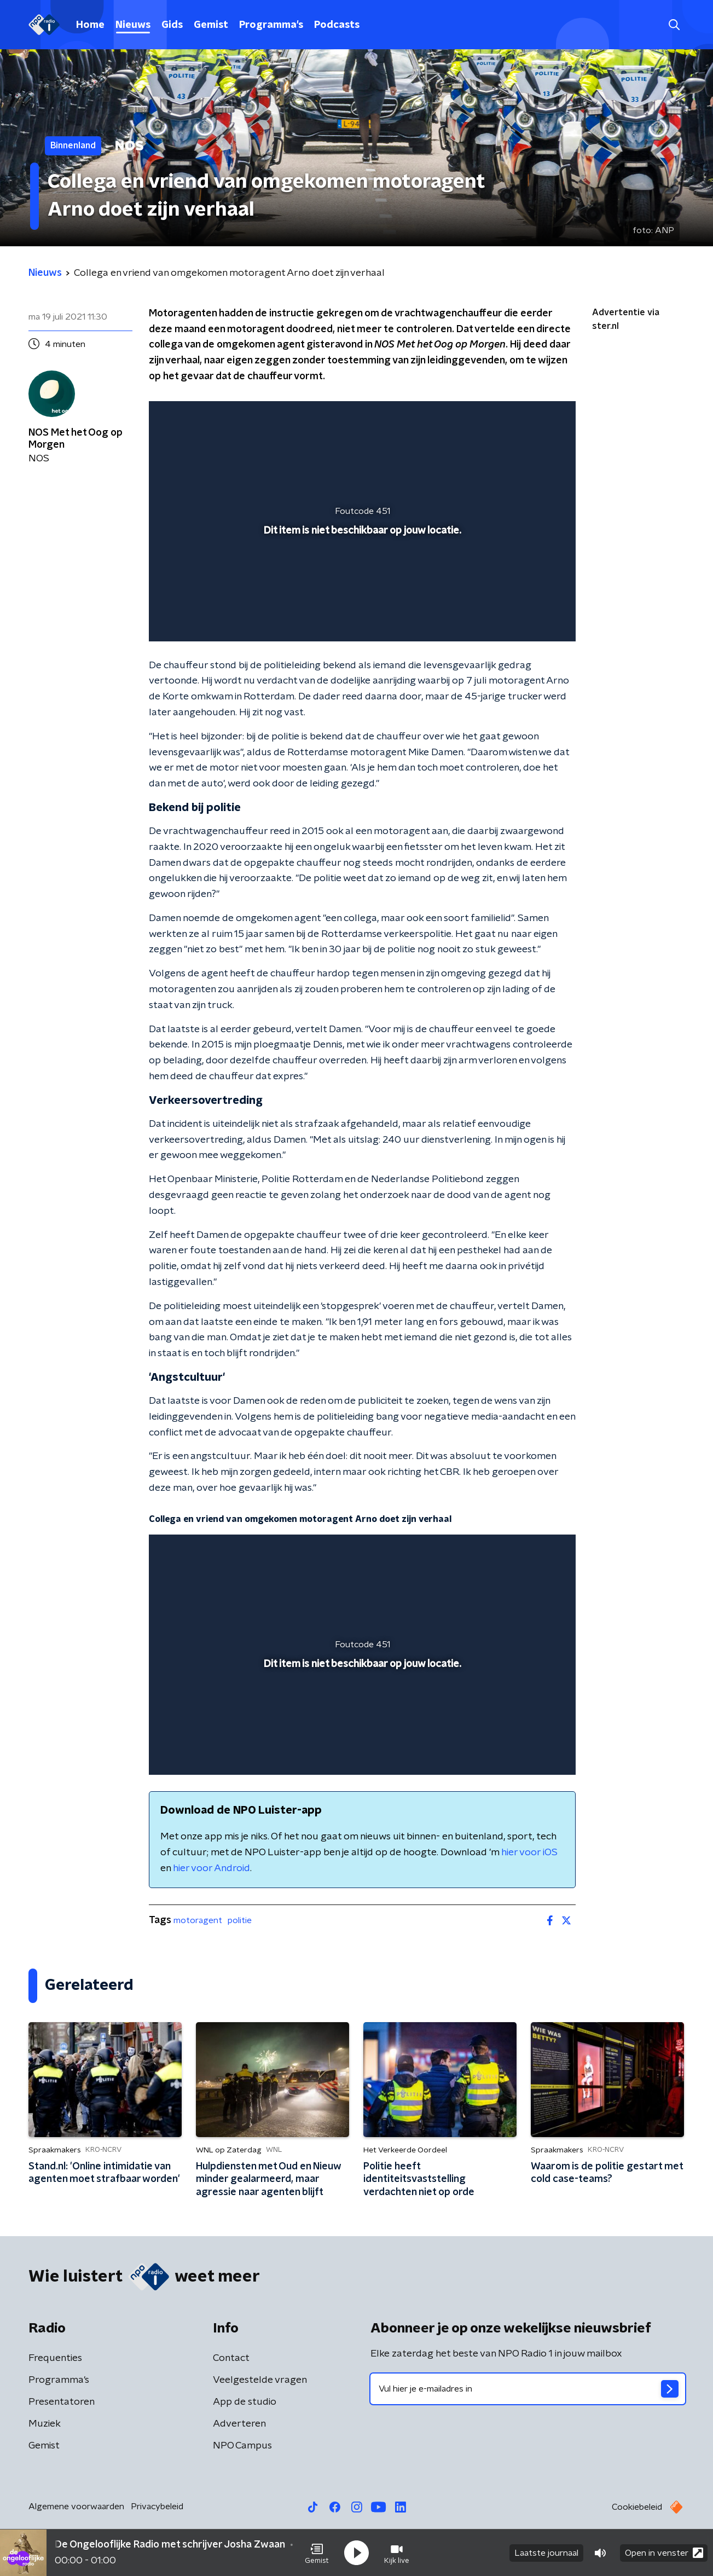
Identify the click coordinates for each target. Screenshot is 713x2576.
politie (240, 1920)
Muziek (44, 2424)
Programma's (271, 25)
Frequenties (55, 2358)
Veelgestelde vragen (260, 2380)
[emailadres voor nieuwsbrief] (527, 2389)
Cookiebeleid (637, 2507)
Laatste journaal (546, 2553)
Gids (172, 25)
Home (90, 25)
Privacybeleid (157, 2506)
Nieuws (132, 25)
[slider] (361, 588)
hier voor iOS (529, 1852)
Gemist (211, 25)
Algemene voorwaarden (76, 2506)
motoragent (197, 1920)
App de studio (244, 2402)
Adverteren (239, 2424)
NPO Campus (242, 2446)
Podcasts (337, 25)
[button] (316, 2553)
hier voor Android (211, 1868)
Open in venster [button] (664, 2553)
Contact (231, 2358)
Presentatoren (61, 2402)
